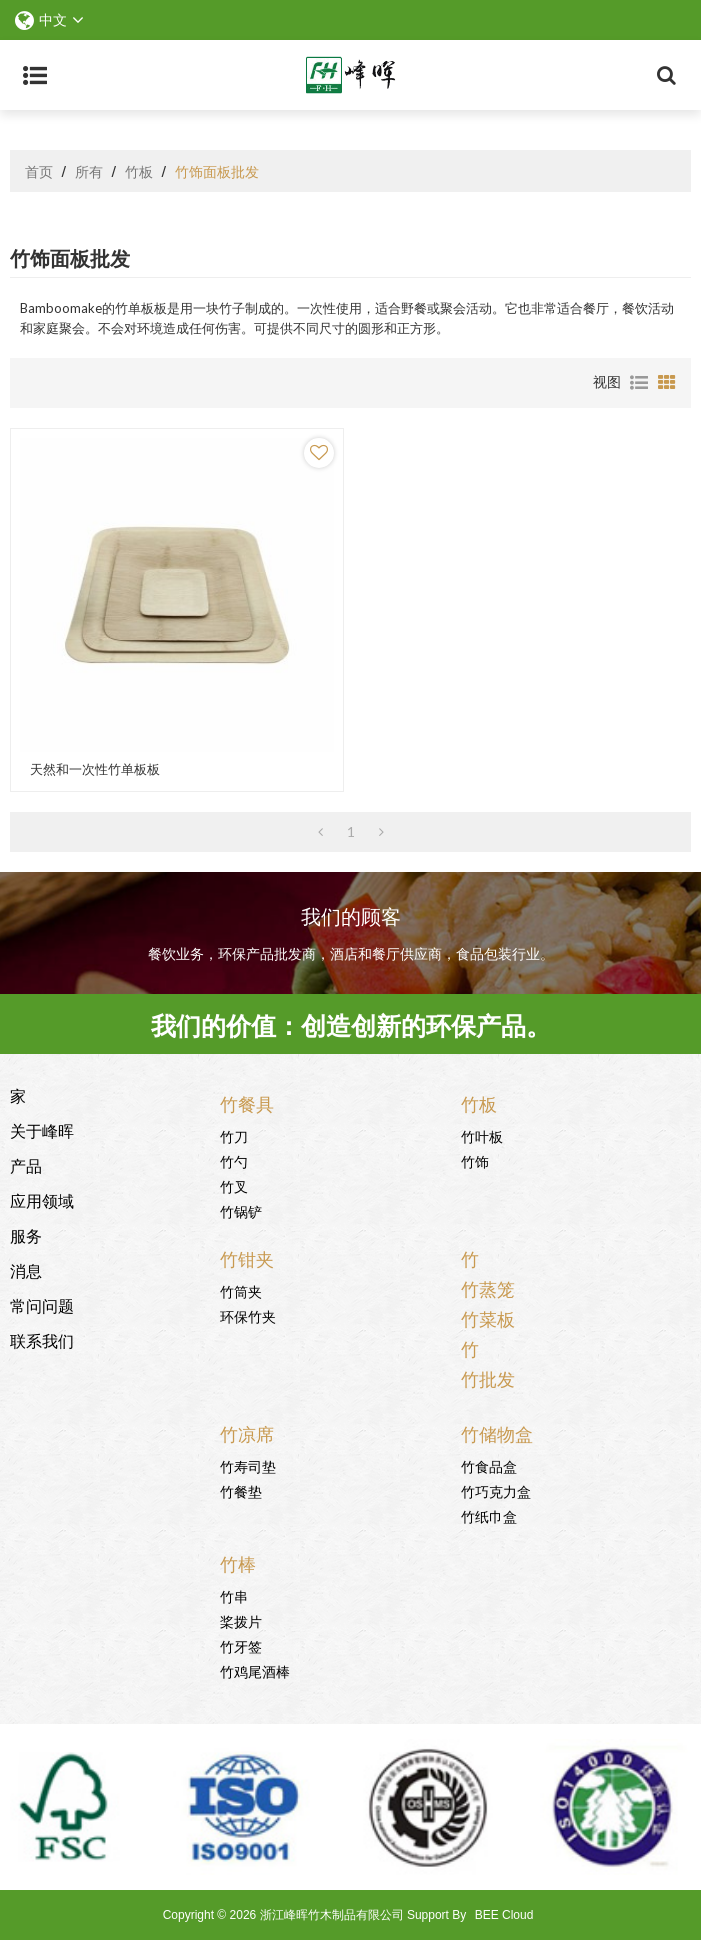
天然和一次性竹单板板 (95, 769)
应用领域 (42, 1200)
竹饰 (475, 1160)
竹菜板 (488, 1318)
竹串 (234, 1595)
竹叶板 (482, 1135)
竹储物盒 (497, 1433)
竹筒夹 (241, 1290)
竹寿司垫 (248, 1465)
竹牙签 (241, 1645)
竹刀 (234, 1135)
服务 (26, 1235)
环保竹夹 (248, 1315)
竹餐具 (247, 1103)
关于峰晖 (42, 1130)
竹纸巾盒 (489, 1515)
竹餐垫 (241, 1490)
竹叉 (234, 1185)
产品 (26, 1165)
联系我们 (42, 1340)
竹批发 (488, 1378)
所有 (89, 171)
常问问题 (42, 1305)
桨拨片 (241, 1620)
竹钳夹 (247, 1258)
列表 (639, 383)
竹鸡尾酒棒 (255, 1670)
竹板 (139, 171)
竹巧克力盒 (496, 1490)
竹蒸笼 (488, 1288)
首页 (39, 171)
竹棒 (238, 1563)
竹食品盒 (489, 1465)
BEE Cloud (504, 1915)
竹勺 (234, 1160)
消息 (26, 1270)
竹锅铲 (241, 1210)
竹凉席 (247, 1433)
